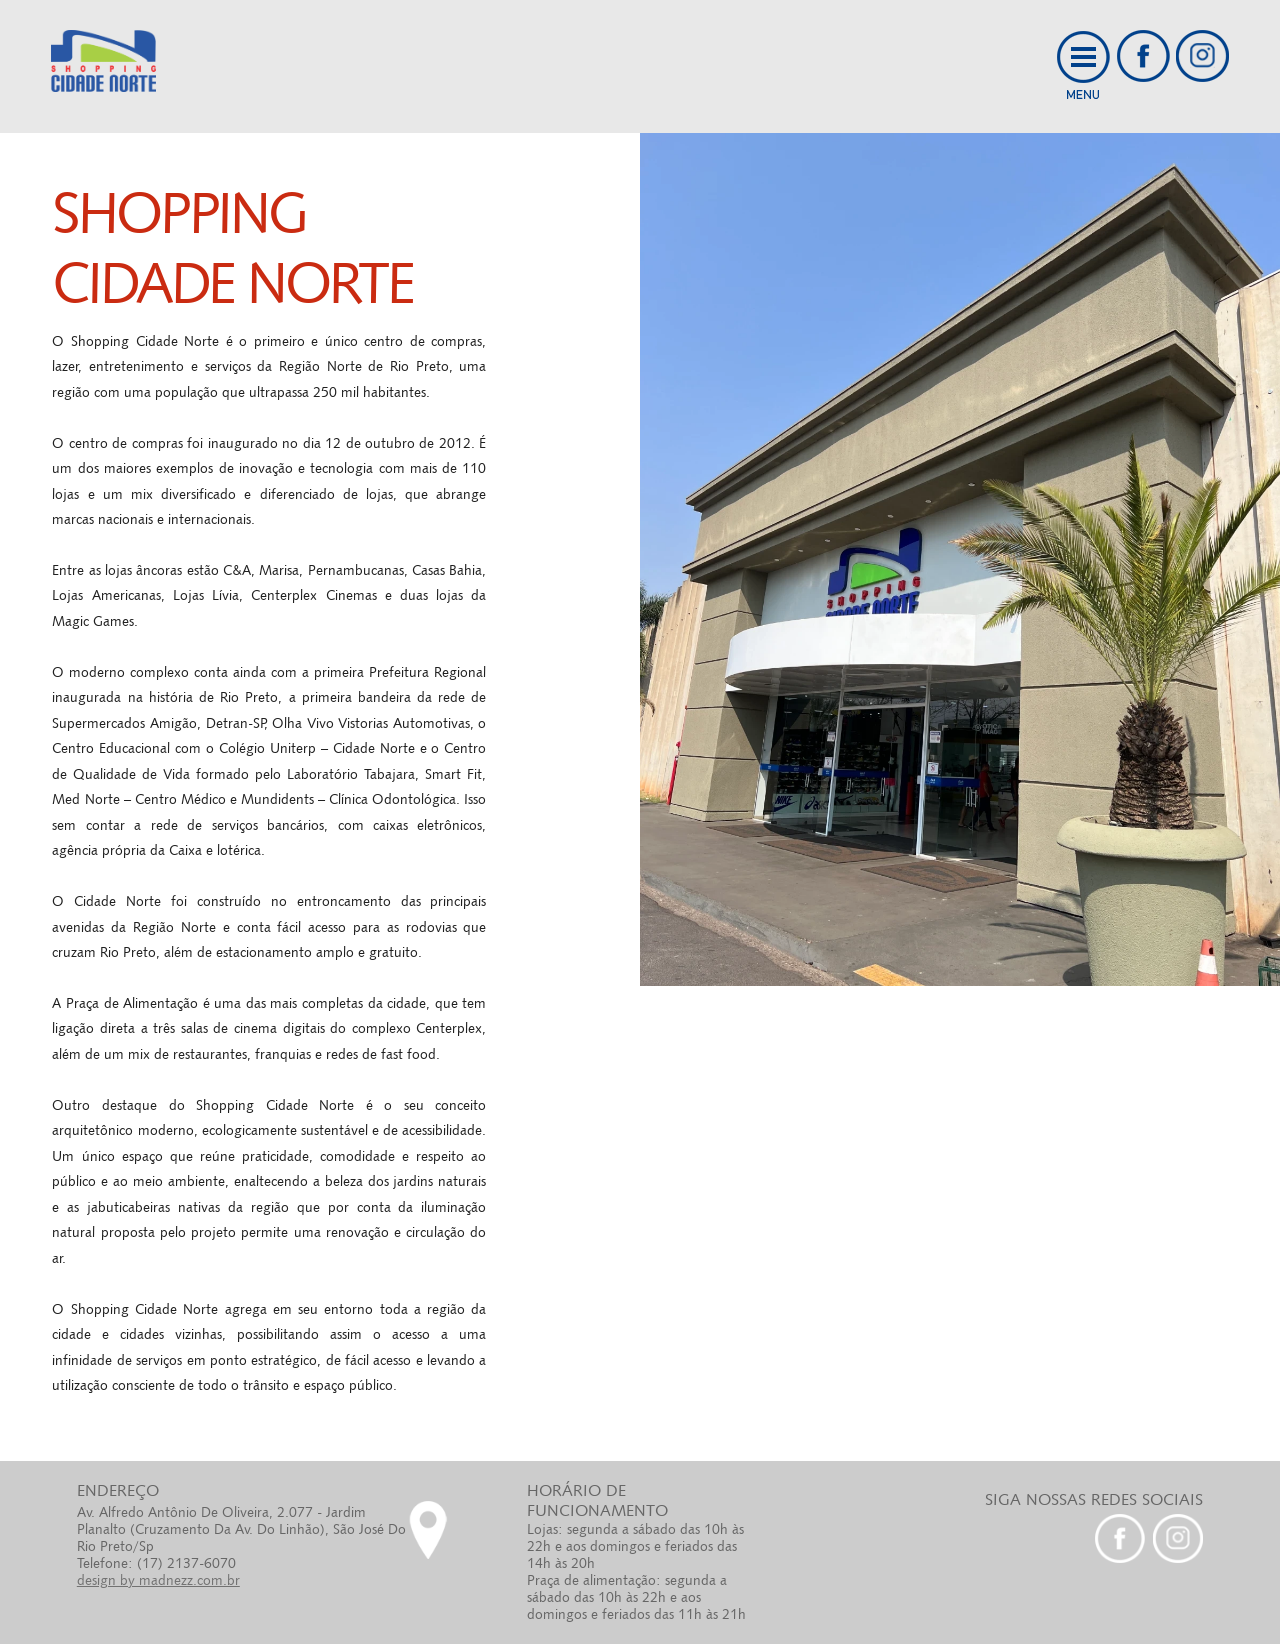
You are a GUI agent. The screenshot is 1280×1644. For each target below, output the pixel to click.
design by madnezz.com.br (158, 1579)
